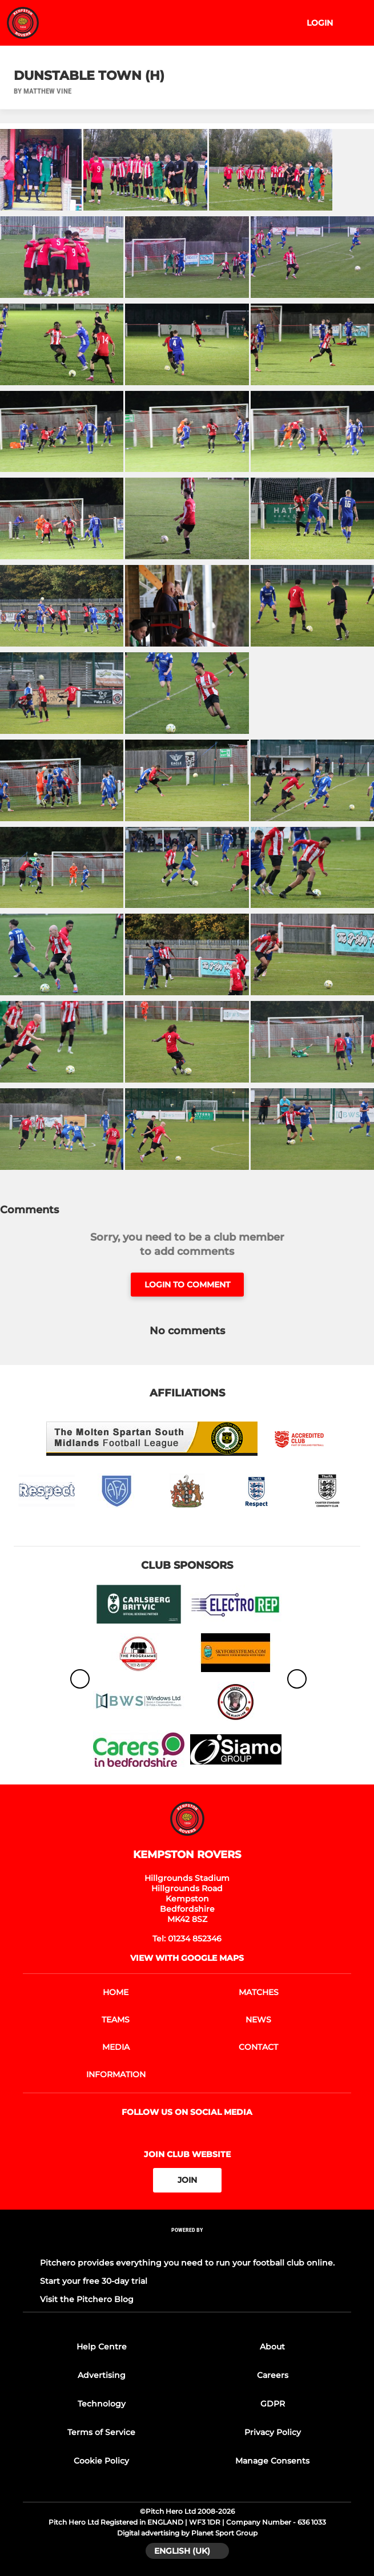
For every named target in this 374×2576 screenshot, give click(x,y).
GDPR (272, 2404)
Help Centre (102, 2346)
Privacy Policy (272, 2432)
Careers (272, 2375)
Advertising (102, 2375)
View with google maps (187, 1958)
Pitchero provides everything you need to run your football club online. (187, 2263)
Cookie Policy (101, 2461)
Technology (102, 2404)
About (272, 2346)
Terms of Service (101, 2432)
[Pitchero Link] (187, 2244)
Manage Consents (272, 2461)
